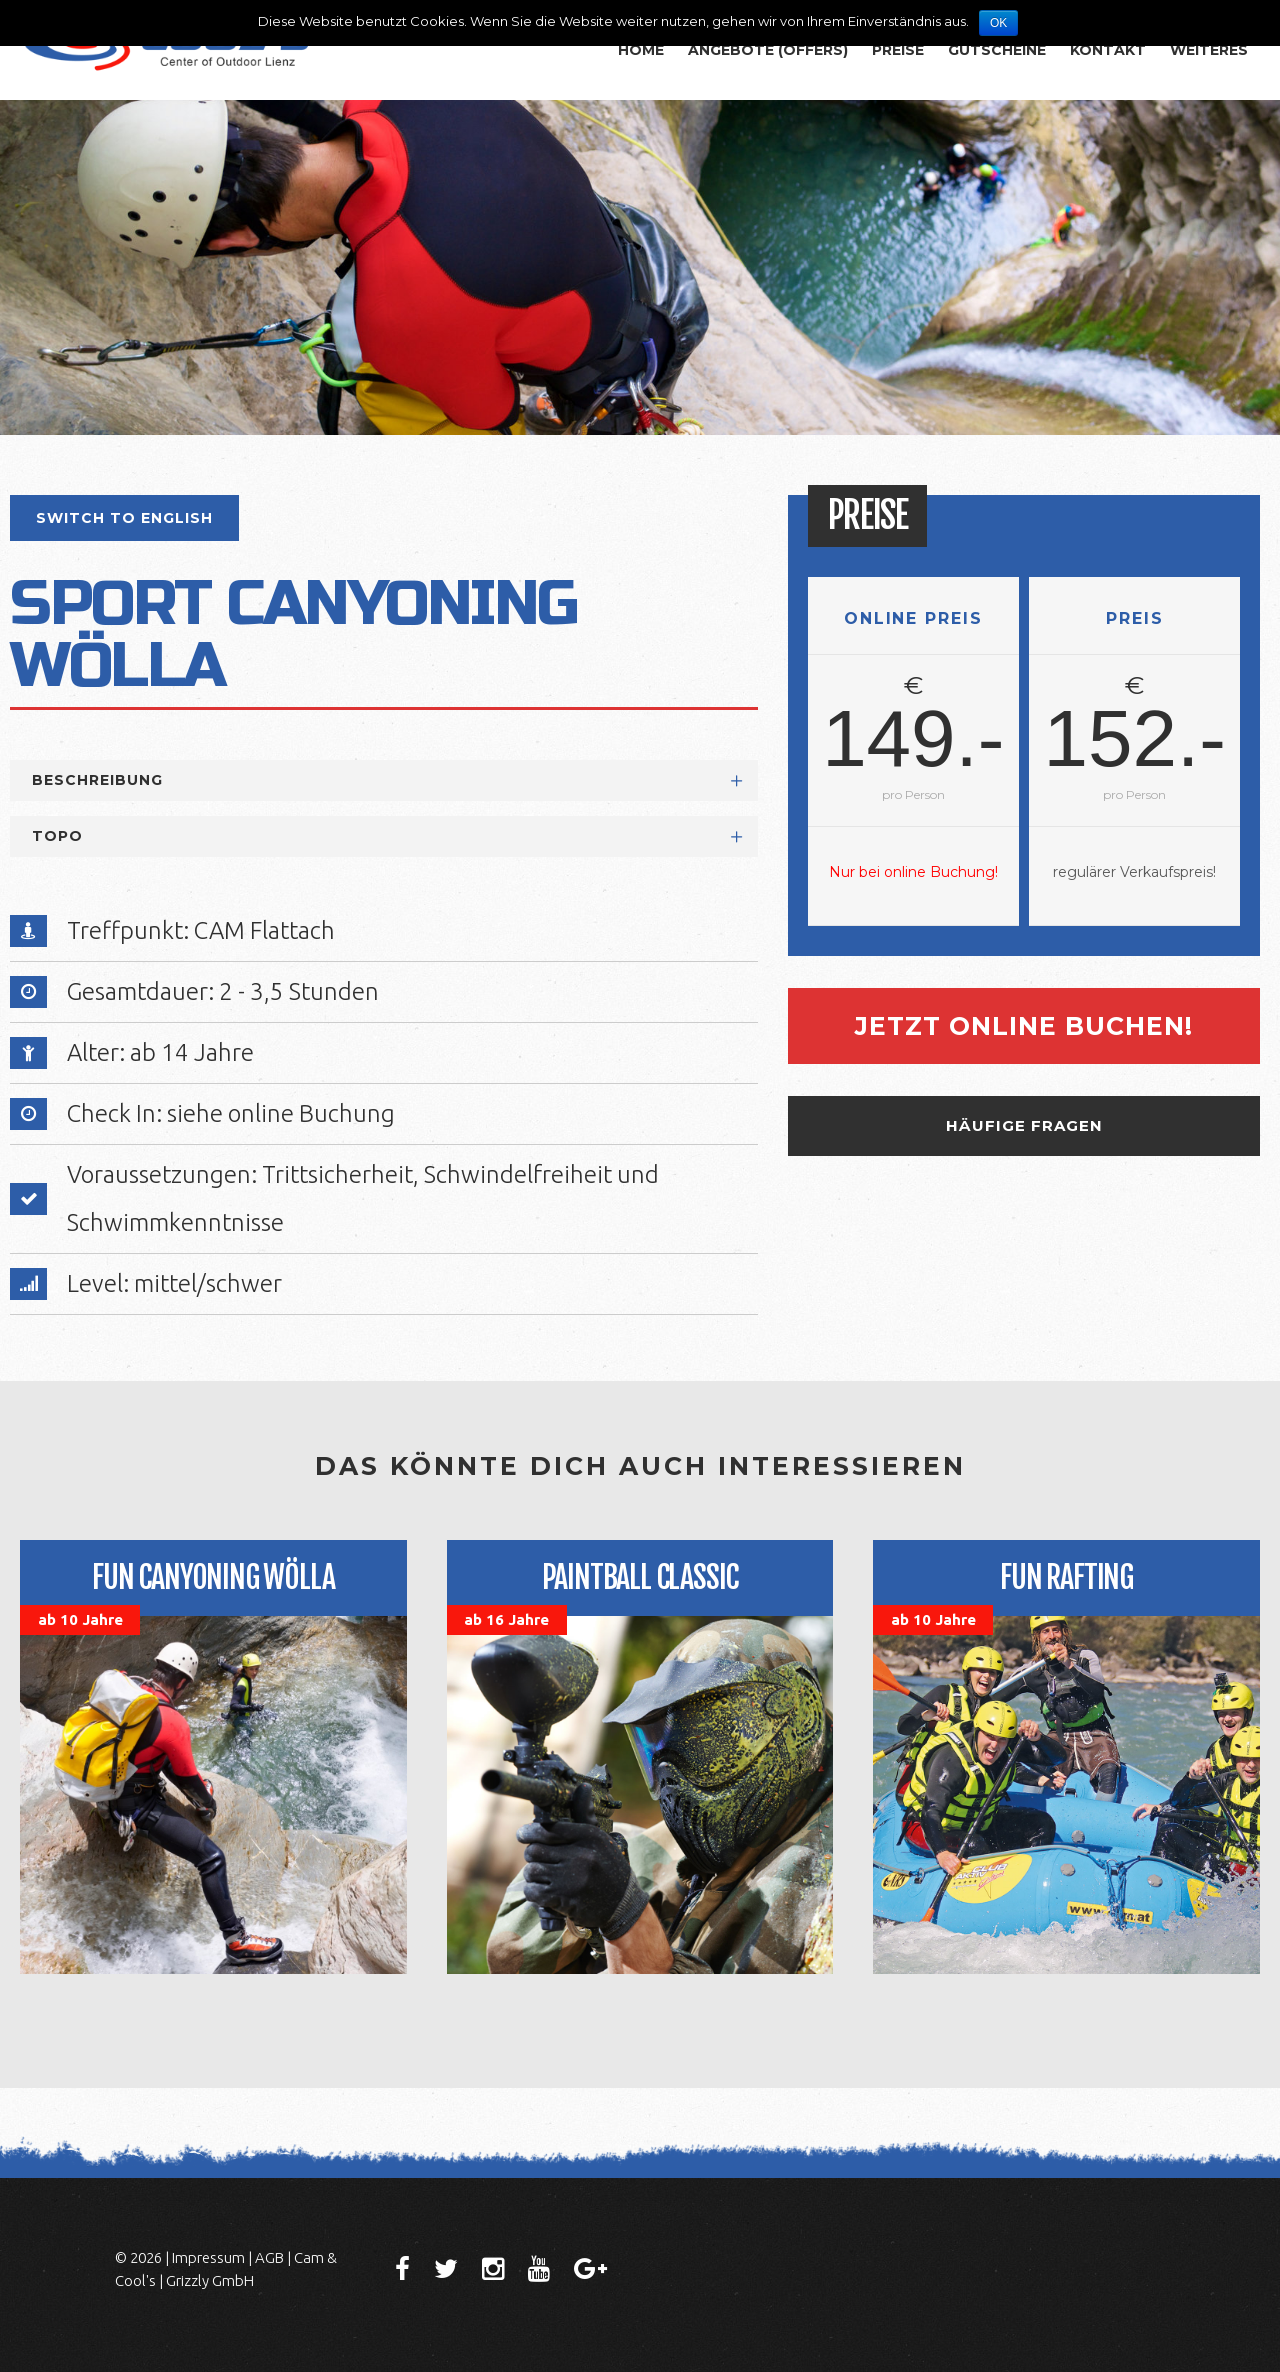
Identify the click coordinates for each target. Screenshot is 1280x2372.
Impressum (208, 2257)
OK (998, 23)
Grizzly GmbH (210, 2280)
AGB (269, 2257)
